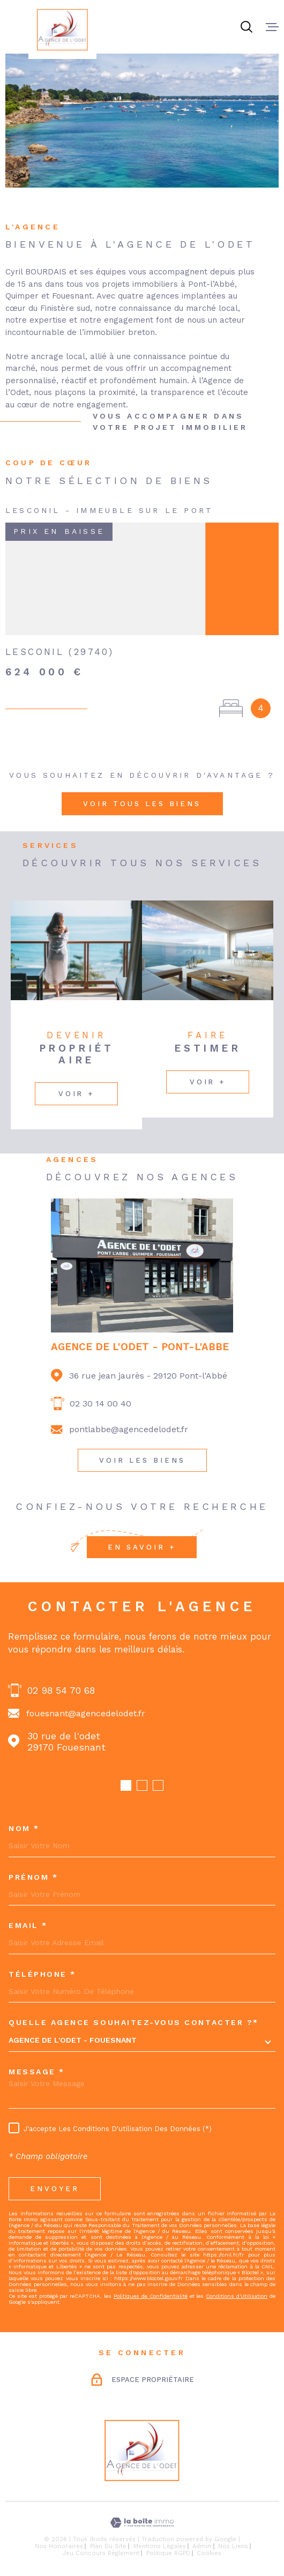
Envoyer (54, 2188)
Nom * (24, 1828)
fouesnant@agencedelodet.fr (85, 1713)
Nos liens (233, 2546)
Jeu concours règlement (101, 2553)
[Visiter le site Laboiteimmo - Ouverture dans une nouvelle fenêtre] (142, 2523)
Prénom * (33, 1877)
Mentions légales (159, 2546)
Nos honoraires (59, 2546)
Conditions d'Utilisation (236, 2296)
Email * (28, 1925)
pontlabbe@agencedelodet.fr (128, 1429)
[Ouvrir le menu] (272, 26)
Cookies (209, 2553)
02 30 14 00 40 (100, 1403)
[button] (126, 1785)
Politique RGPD (168, 2553)
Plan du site (108, 2546)
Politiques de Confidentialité (151, 2296)
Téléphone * (42, 1974)
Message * (37, 2071)
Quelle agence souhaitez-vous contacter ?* (134, 2022)
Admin (201, 2546)
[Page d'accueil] (62, 29)
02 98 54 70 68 (61, 1690)
